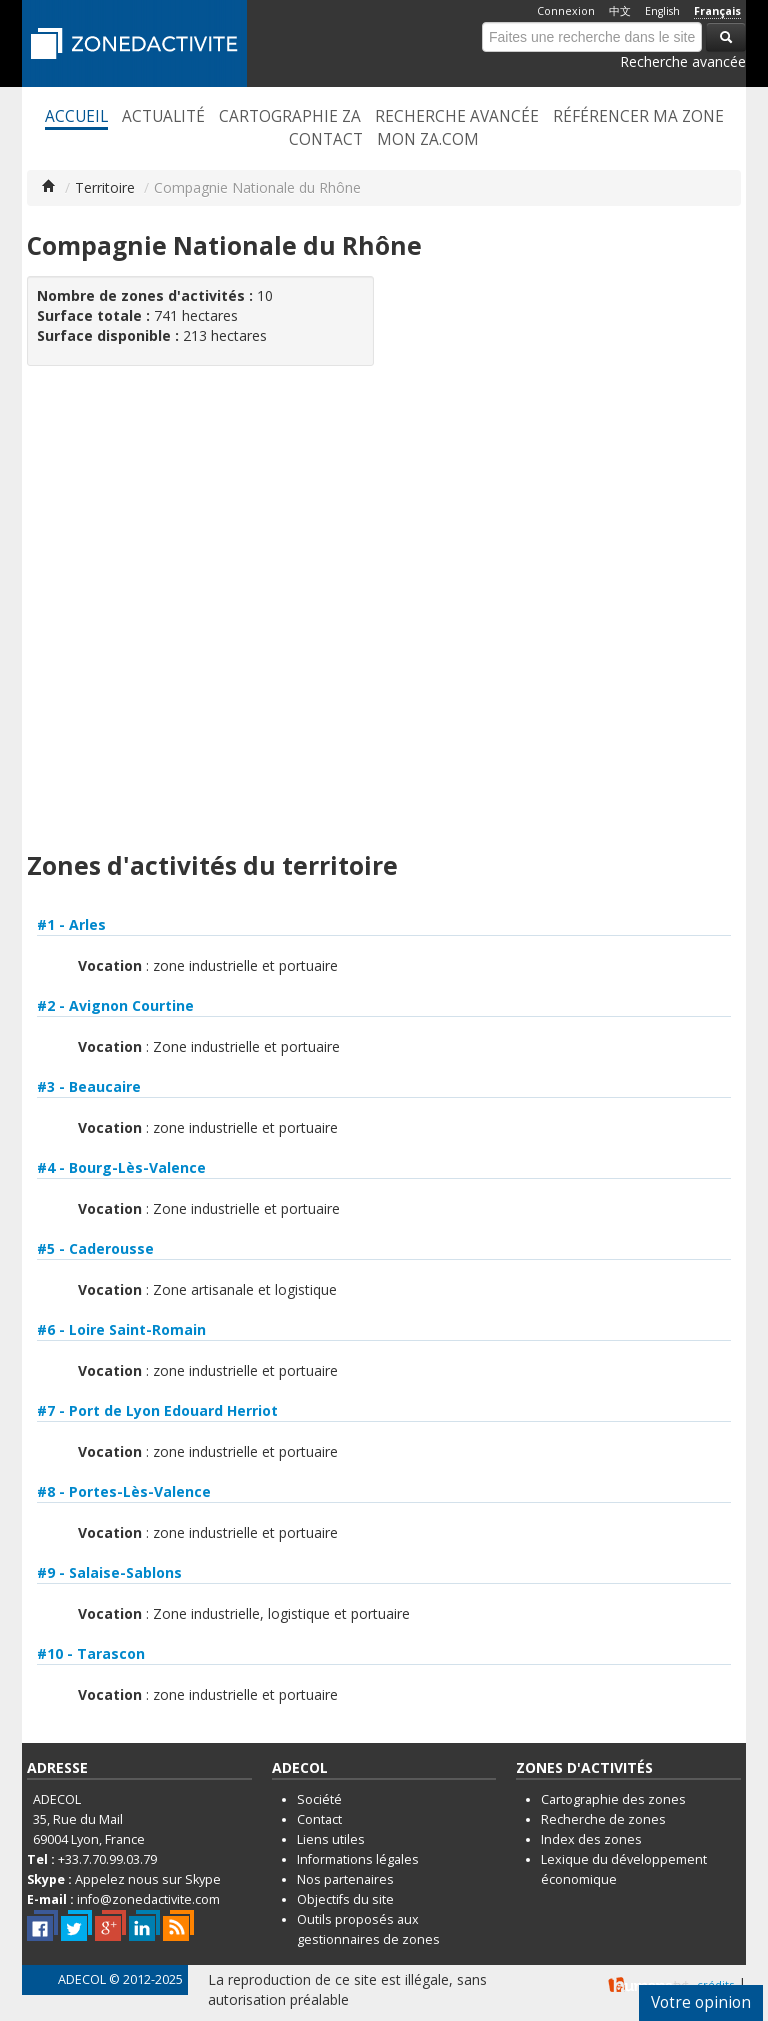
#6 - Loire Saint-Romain (121, 1329)
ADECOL (82, 1979)
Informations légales (358, 1859)
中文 (620, 11)
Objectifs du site (345, 1899)
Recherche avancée (683, 61)
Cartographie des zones (613, 1799)
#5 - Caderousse (95, 1248)
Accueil (76, 117)
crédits (715, 1984)
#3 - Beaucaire (89, 1086)
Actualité (163, 117)
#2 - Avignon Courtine (115, 1005)
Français (717, 11)
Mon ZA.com (428, 140)
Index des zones (591, 1839)
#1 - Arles (71, 924)
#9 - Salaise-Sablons (109, 1572)
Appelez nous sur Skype (148, 1879)
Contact (326, 140)
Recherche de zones (603, 1819)
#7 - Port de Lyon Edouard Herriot (157, 1410)
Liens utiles (331, 1839)
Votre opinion (701, 2002)
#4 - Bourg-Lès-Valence (121, 1167)
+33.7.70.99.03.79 (107, 1859)
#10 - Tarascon (91, 1653)
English (662, 11)
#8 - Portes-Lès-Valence (124, 1491)
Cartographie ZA (290, 117)
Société (319, 1799)
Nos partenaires (345, 1879)
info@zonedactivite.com (148, 1899)
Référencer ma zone (638, 117)
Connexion (566, 11)
